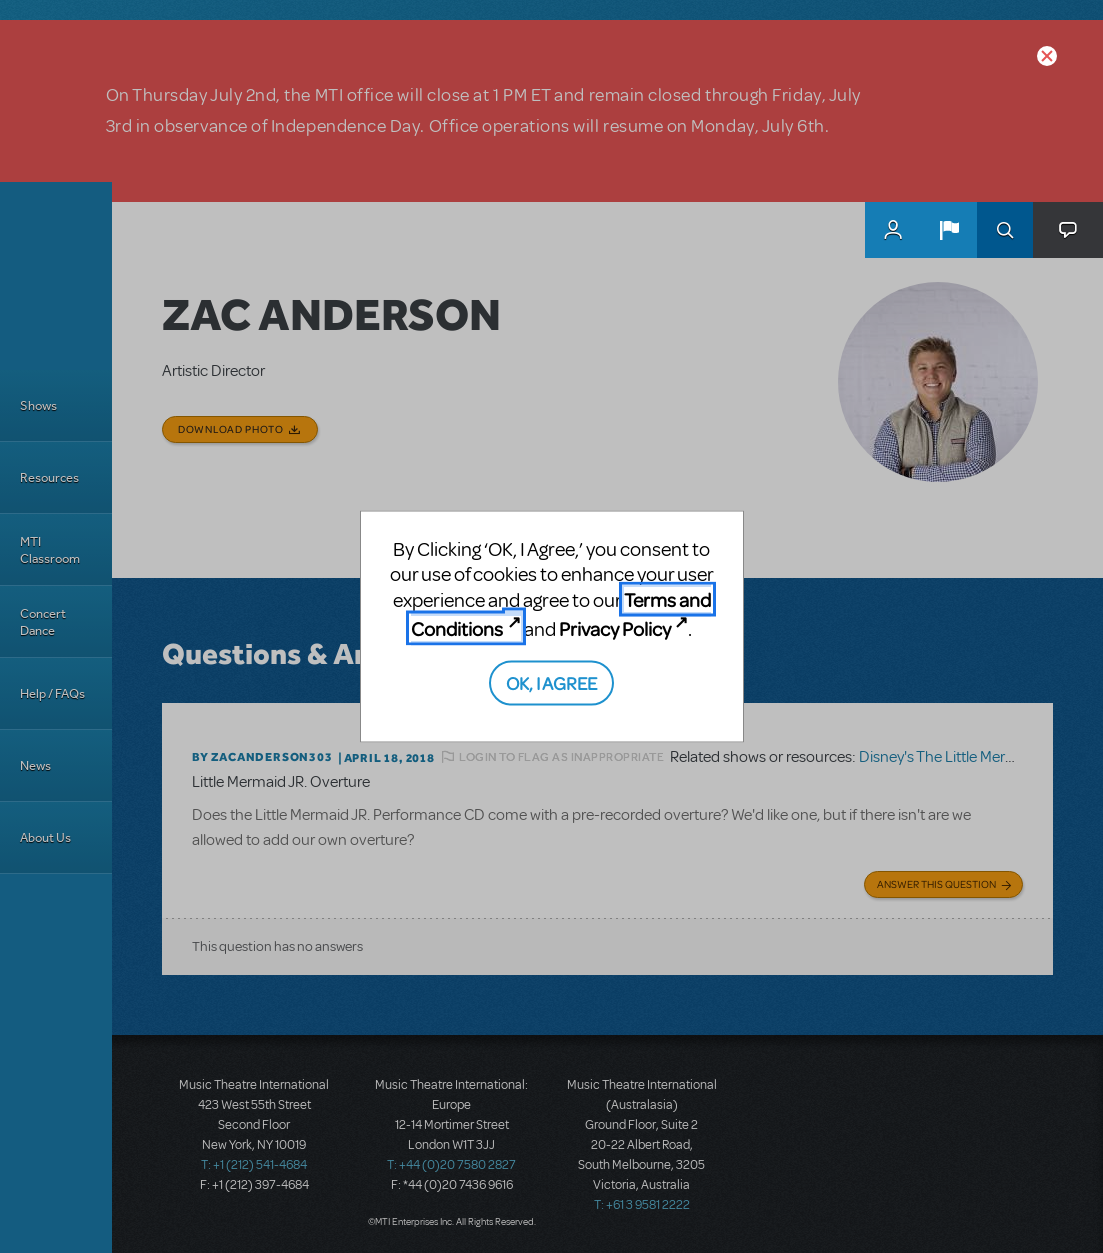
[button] (949, 230)
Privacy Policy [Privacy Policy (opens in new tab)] (615, 628)
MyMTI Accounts (893, 230)
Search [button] (1005, 230)
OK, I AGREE (551, 681)
